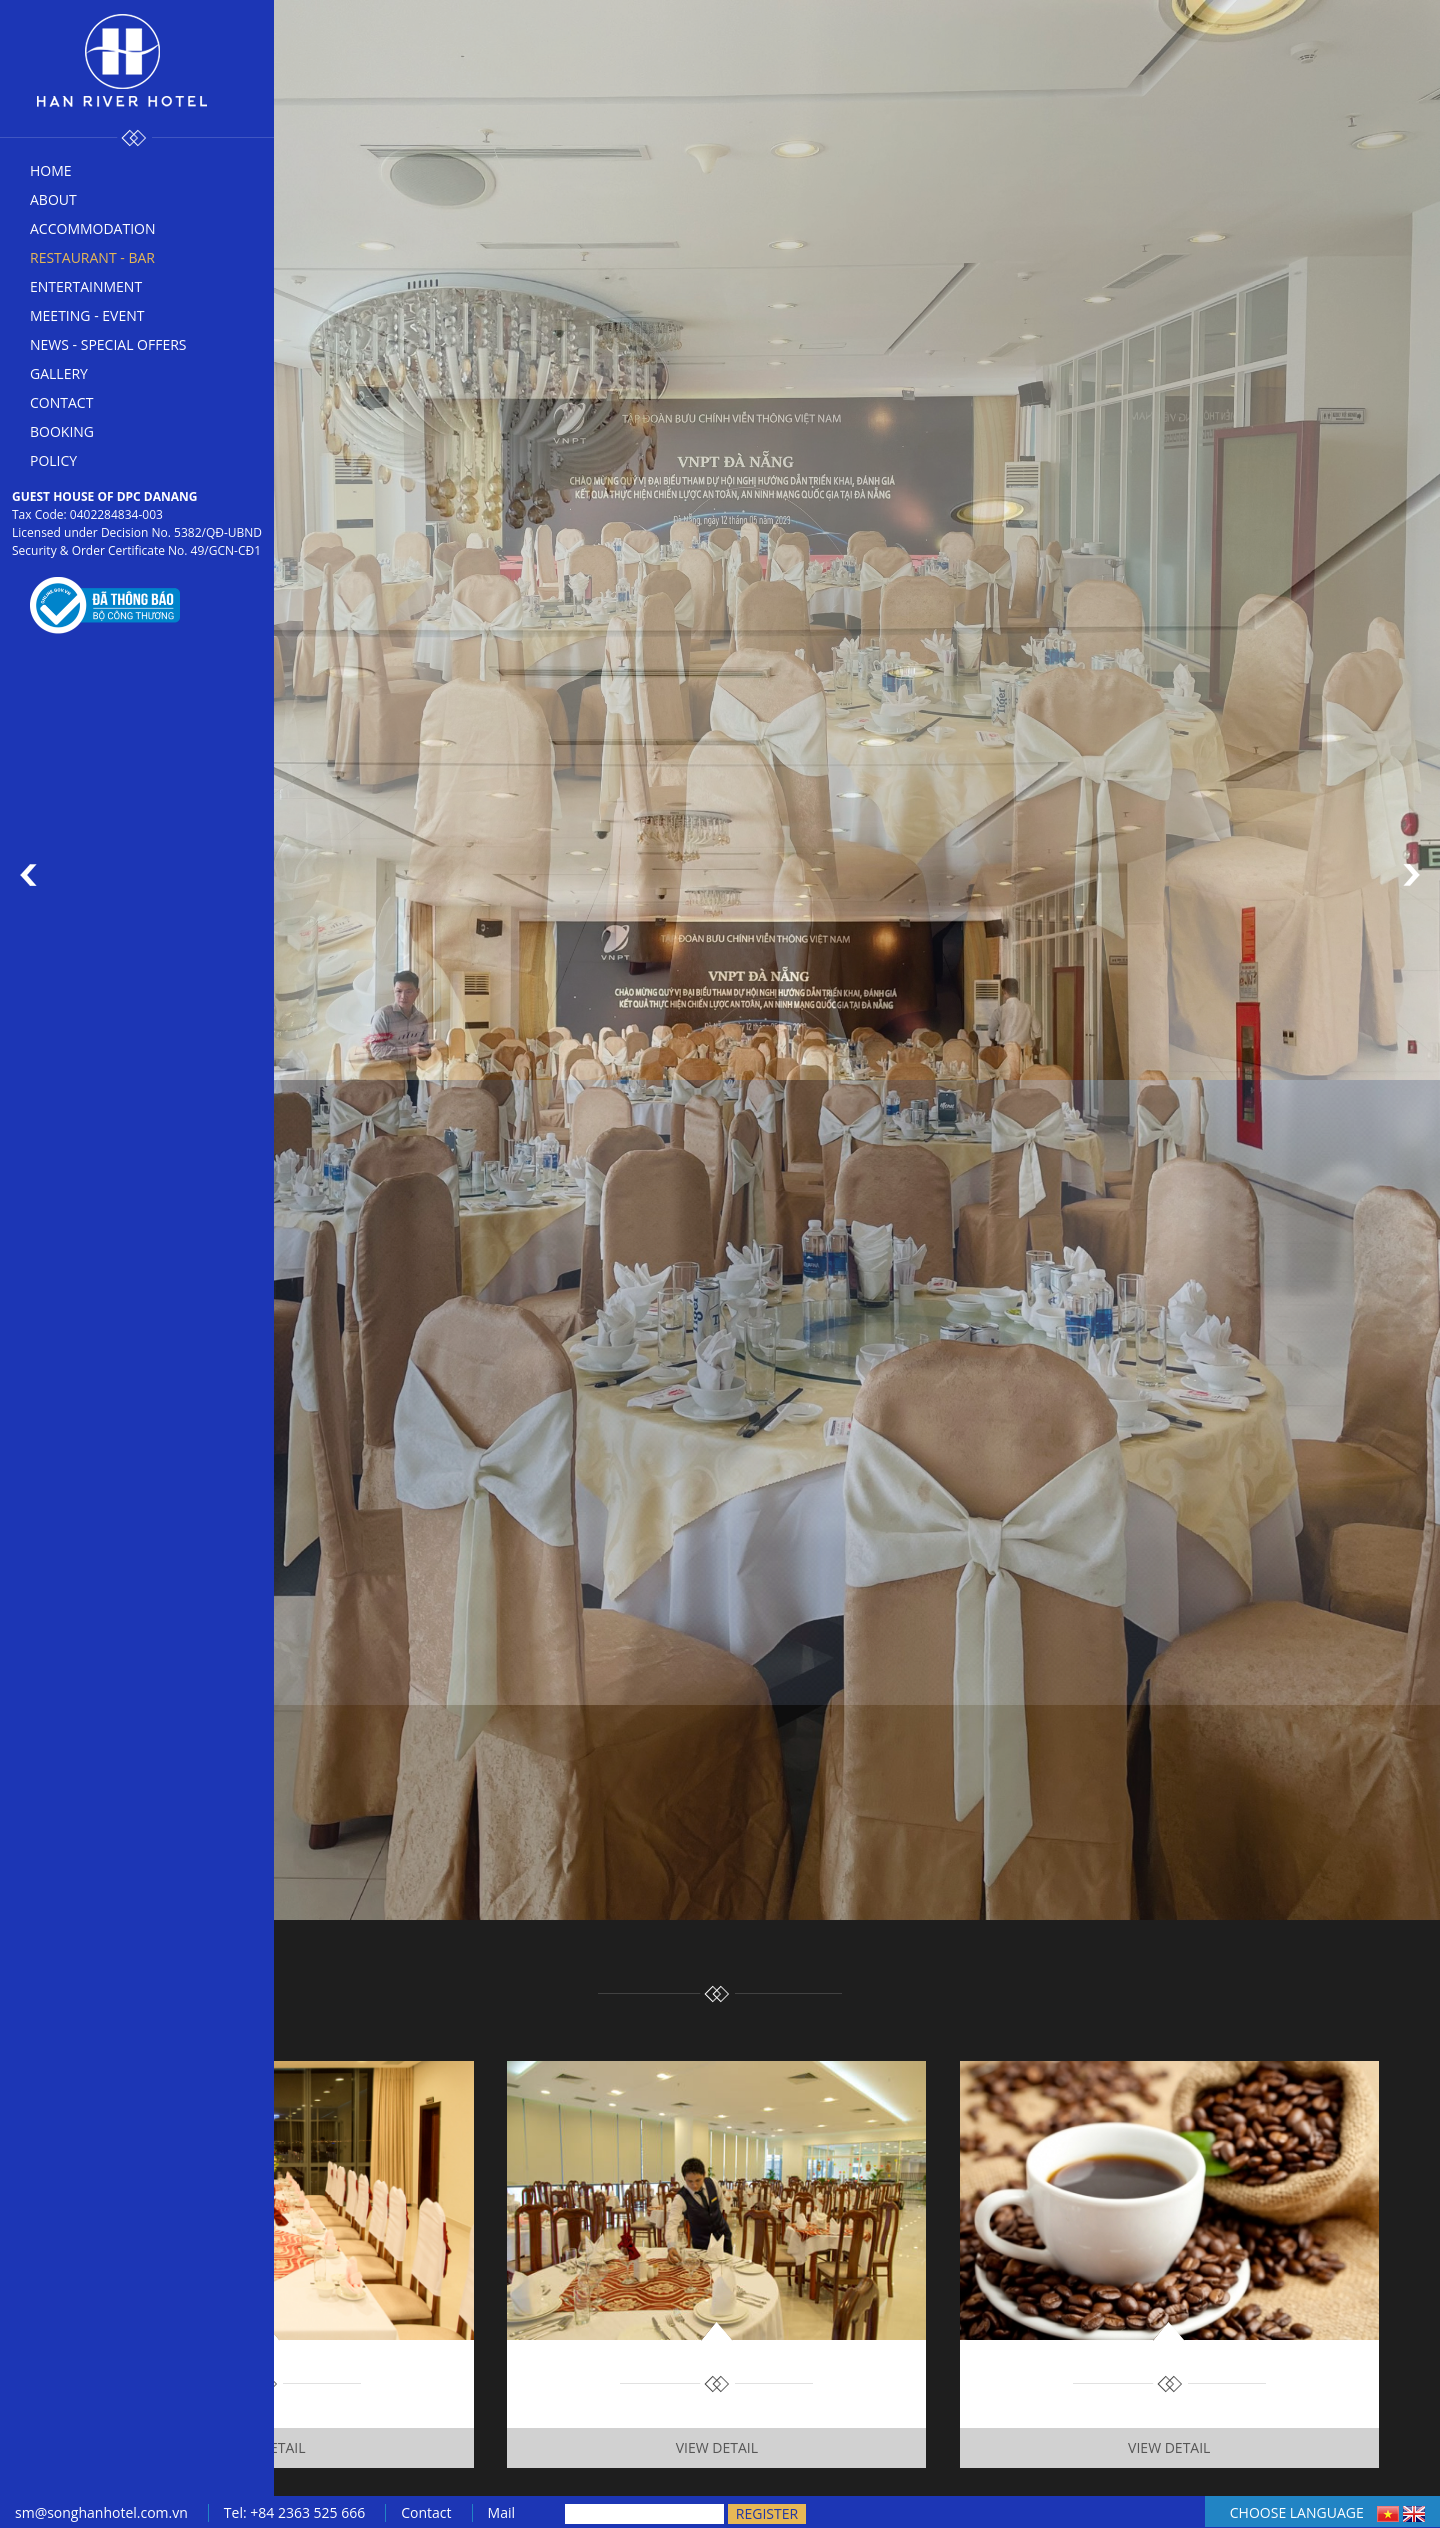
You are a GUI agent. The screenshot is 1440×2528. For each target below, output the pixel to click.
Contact (61, 402)
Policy (53, 460)
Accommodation (93, 228)
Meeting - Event (87, 315)
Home (51, 170)
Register (767, 2513)
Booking (62, 431)
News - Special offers (108, 344)
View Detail (264, 2447)
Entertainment (86, 286)
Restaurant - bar (92, 257)
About (53, 199)
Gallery (59, 373)
